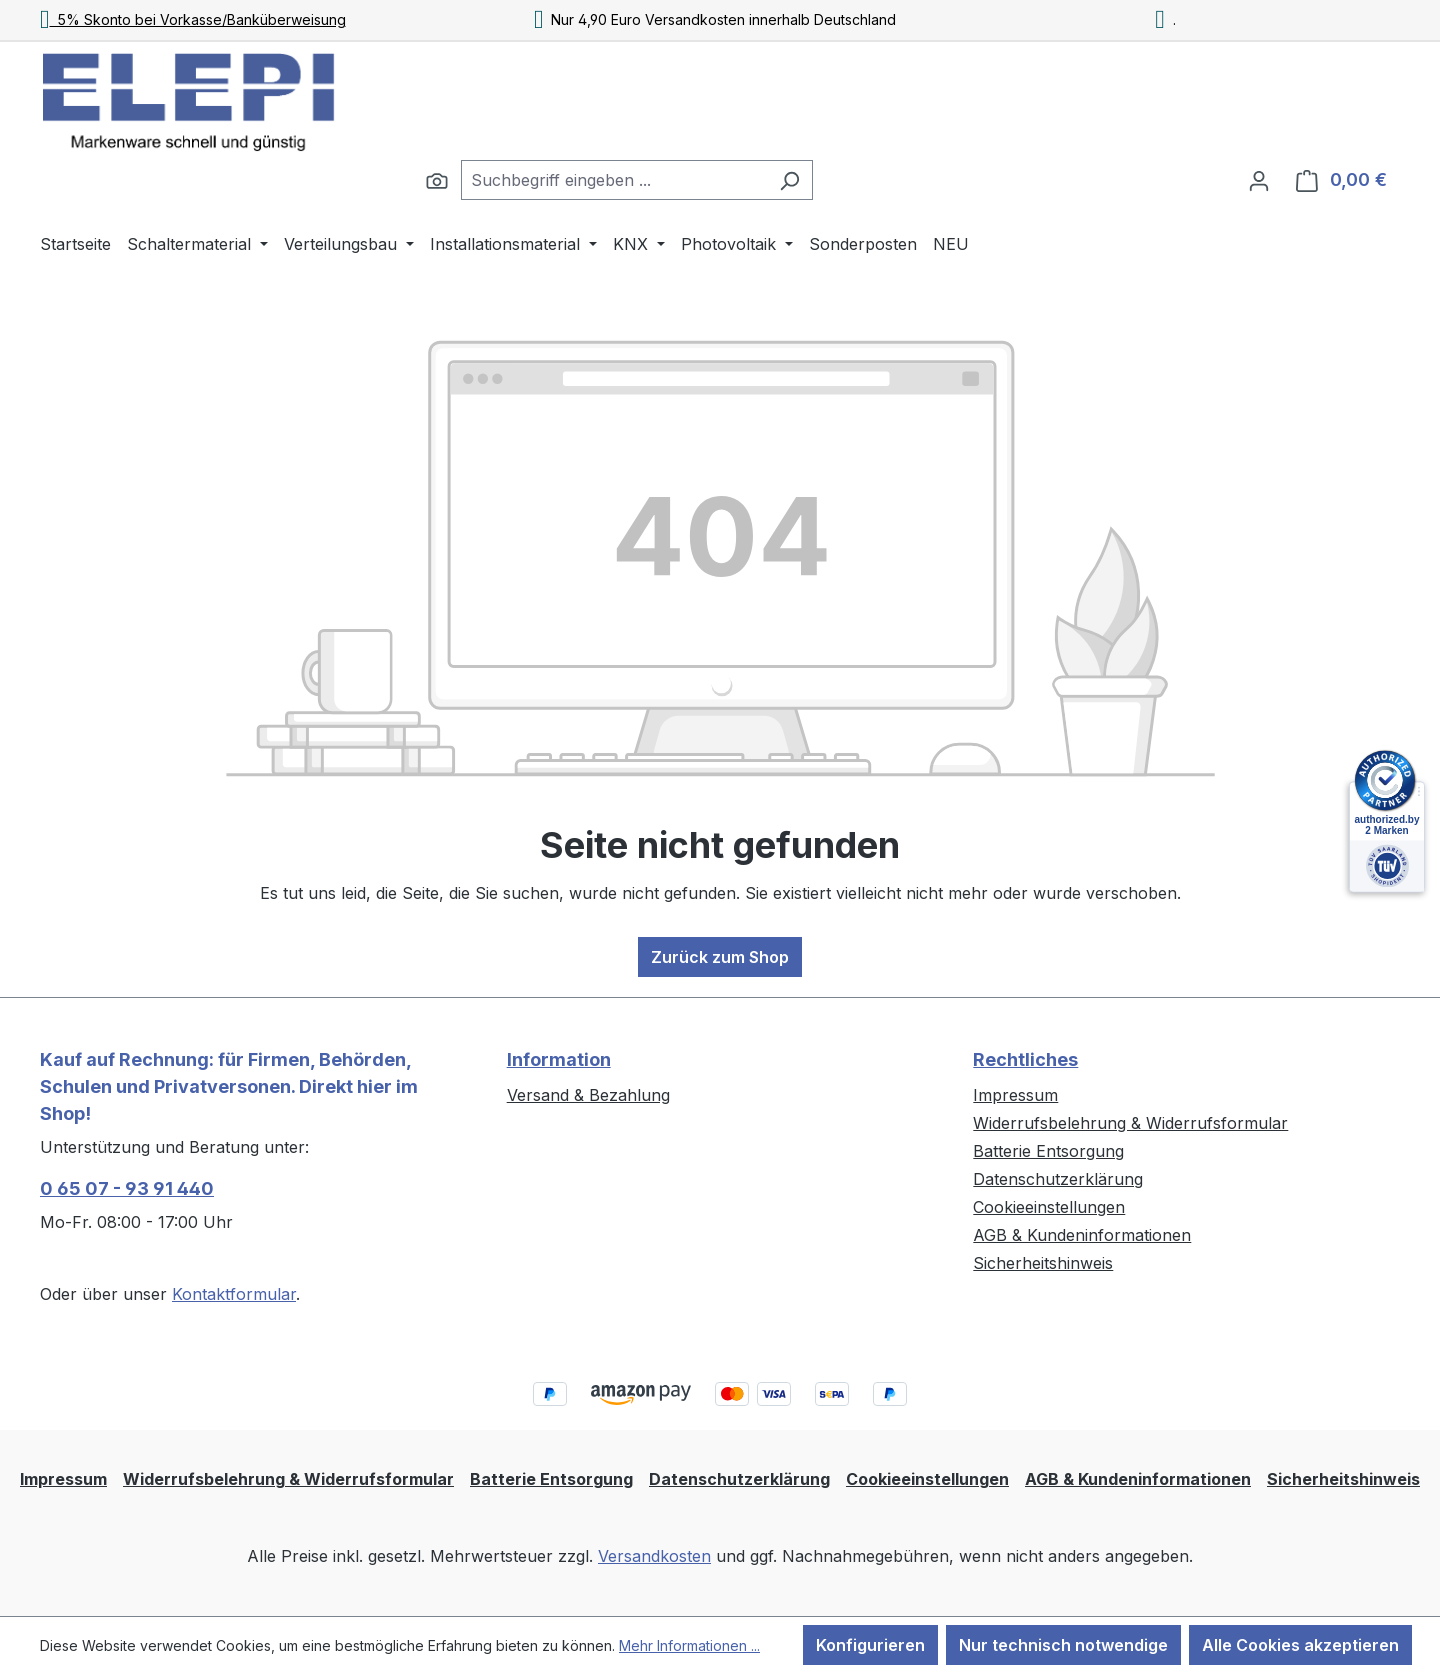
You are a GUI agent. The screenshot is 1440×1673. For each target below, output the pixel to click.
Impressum (1015, 1095)
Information (559, 1059)
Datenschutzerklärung (1058, 1179)
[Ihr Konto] (1259, 180)
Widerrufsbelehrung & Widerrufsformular (1130, 1123)
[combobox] (614, 180)
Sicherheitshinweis (1043, 1263)
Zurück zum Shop (720, 957)
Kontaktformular (234, 1294)
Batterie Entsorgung (1048, 1151)
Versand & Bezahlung (588, 1095)
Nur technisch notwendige (1063, 1645)
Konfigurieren (870, 1645)
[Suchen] (437, 180)
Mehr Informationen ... (689, 1645)
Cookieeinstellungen (1049, 1207)
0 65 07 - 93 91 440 (127, 1188)
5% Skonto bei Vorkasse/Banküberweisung (193, 19)
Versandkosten (654, 1556)
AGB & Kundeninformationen (1082, 1235)
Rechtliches (1025, 1059)
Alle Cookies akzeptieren (1300, 1645)
